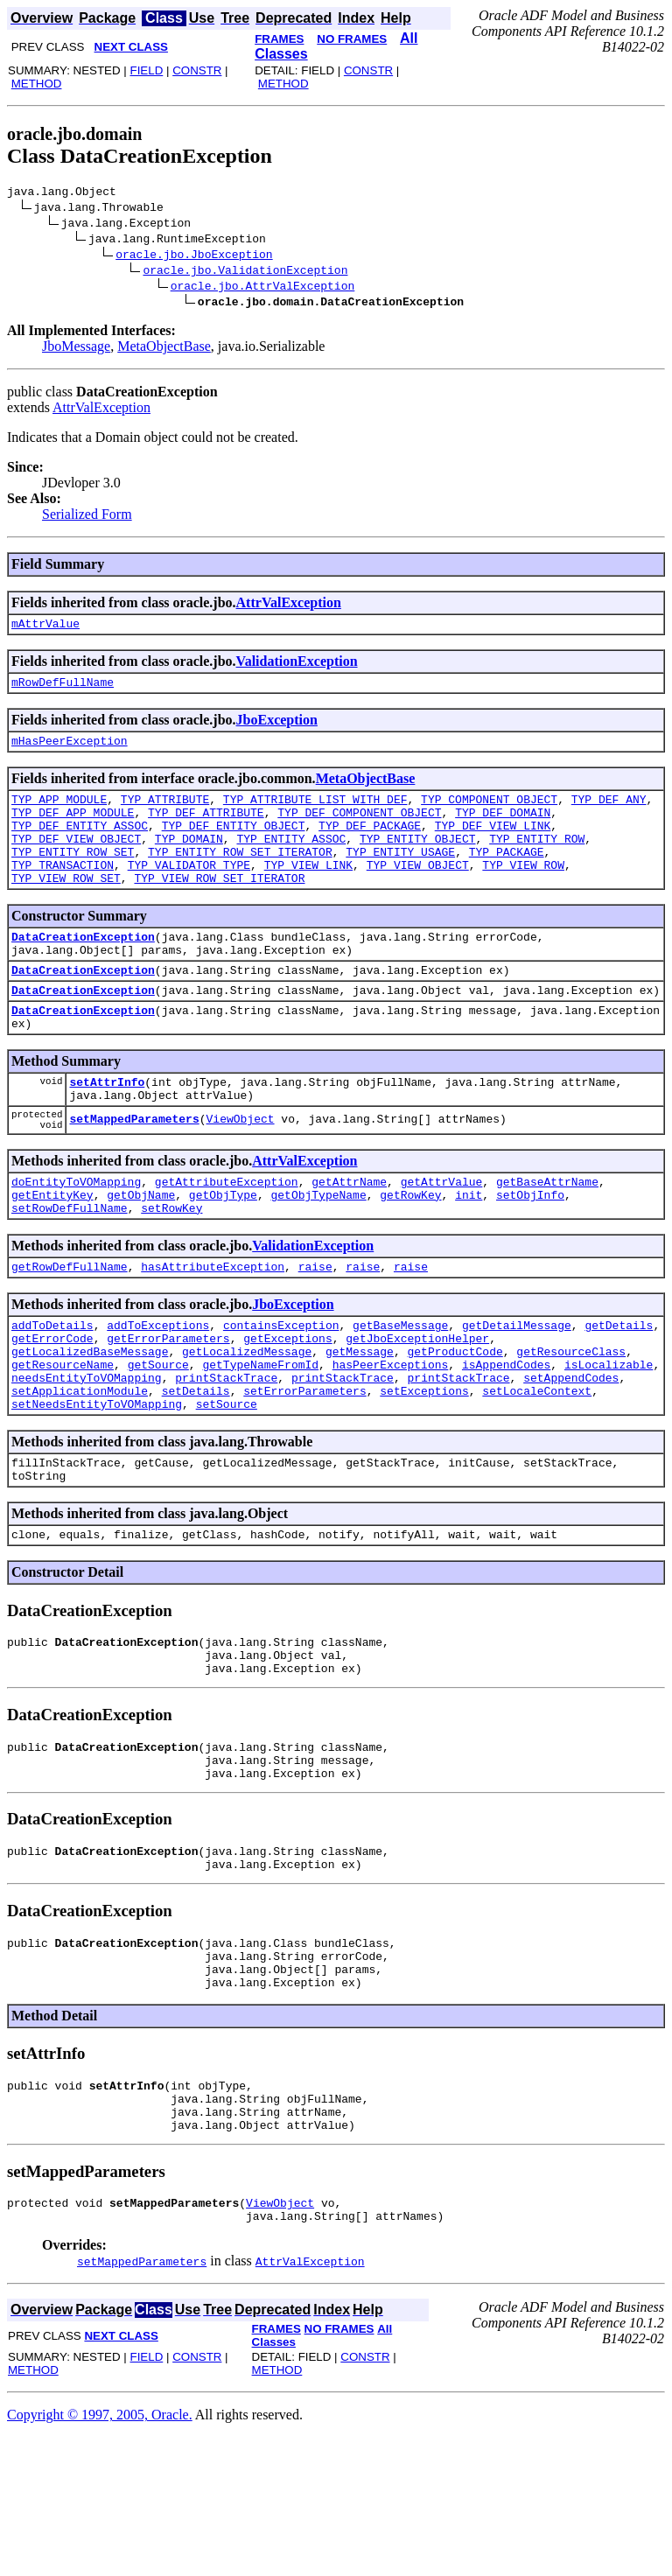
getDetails (618, 1393)
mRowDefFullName (62, 689)
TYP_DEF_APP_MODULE (72, 828)
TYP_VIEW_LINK (308, 891)
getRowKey (410, 1255)
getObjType (223, 1255)
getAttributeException (226, 1239)
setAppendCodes (571, 1456)
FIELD (146, 70)
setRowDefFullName (69, 1270)
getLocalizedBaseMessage (89, 1424)
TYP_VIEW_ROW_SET (66, 906)
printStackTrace (226, 1456)
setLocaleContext (537, 1472)
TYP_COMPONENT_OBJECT (489, 812)
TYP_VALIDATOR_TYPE (189, 891)
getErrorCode (52, 1409)
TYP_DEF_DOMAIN (502, 828)
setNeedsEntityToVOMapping (96, 1487)
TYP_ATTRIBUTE (165, 812)
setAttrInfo (106, 1129)
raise (315, 1332)
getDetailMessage (516, 1393)
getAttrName (349, 1239)
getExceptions (287, 1409)
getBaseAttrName (547, 1239)
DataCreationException (83, 968)
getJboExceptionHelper (417, 1409)
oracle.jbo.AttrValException (263, 288)
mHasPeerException (69, 751)
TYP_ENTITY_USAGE (400, 875)
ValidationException (297, 666)
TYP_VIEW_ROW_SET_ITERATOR (219, 906)
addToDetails (52, 1393)
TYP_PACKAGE (506, 875)
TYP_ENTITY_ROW (536, 859)
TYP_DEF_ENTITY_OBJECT (233, 843)
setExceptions (424, 1472)
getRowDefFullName (69, 1332)
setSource (226, 1487)
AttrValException (101, 409)
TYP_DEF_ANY (609, 812)
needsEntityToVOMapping (86, 1456)
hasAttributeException (212, 1332)
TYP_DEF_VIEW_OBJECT (76, 859)
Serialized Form (87, 516)
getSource (158, 1440)
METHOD (36, 83)
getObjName (141, 1255)
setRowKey (171, 1270)
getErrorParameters (168, 1409)
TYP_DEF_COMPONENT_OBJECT (359, 828)
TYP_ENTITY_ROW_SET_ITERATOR (240, 875)
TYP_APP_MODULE (59, 812)
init (468, 1255)
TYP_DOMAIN (189, 859)
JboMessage (76, 348)
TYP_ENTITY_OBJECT (418, 859)
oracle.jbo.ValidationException (245, 272)
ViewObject (240, 1172)
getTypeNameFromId (260, 1440)
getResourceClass (571, 1424)
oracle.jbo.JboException (194, 256)
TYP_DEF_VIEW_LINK (493, 843)
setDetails (196, 1472)
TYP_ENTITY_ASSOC (291, 859)
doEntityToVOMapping (76, 1239)
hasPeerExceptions (390, 1440)
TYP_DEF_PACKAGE (369, 843)
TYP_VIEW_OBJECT (418, 891)
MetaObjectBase (164, 348)
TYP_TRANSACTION (62, 891)
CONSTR (196, 70)
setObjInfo (530, 1255)
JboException (277, 727)
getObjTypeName (318, 1255)
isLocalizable (608, 1440)
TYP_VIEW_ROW (523, 891)
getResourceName (62, 1440)
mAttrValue (45, 628)
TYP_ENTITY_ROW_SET (72, 875)
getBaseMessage (400, 1393)
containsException (281, 1393)
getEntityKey (52, 1255)
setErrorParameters (304, 1472)
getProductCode (454, 1424)
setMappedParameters (134, 1172)
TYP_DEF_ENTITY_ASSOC (79, 843)
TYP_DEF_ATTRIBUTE (206, 828)
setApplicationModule (79, 1472)
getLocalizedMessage (247, 1424)
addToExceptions (158, 1393)
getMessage (360, 1424)
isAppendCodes (506, 1440)
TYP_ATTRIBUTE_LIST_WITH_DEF (315, 812)
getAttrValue (442, 1239)
